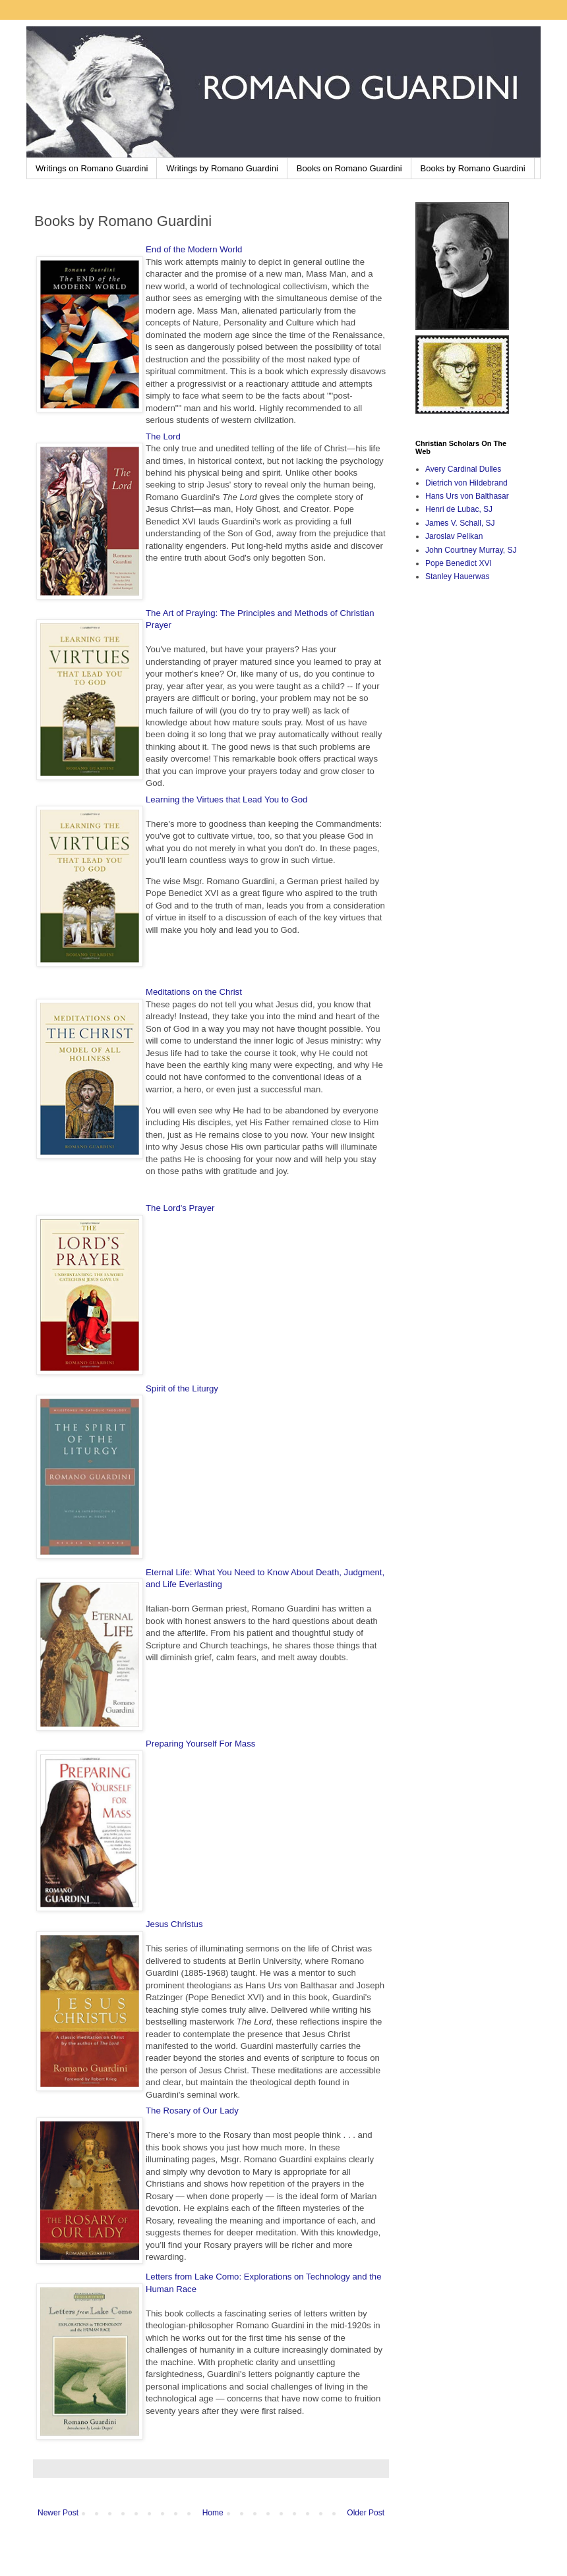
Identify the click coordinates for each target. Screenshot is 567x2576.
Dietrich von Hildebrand (466, 483)
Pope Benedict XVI (458, 563)
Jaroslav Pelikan (454, 536)
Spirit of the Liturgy (182, 1388)
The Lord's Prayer (180, 1208)
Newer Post (58, 2512)
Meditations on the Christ (194, 992)
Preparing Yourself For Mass (200, 1744)
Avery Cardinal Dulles (463, 469)
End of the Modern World (194, 249)
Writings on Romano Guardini (92, 168)
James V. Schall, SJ (460, 523)
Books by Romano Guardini (473, 168)
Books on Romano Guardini (349, 168)
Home (213, 2512)
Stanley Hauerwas (457, 576)
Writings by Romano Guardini (222, 168)
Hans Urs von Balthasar (467, 496)
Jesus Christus (174, 1924)
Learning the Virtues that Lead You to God (226, 799)
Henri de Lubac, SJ (458, 509)
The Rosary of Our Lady (192, 2110)
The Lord (163, 436)
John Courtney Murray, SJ (471, 550)
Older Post (365, 2512)
